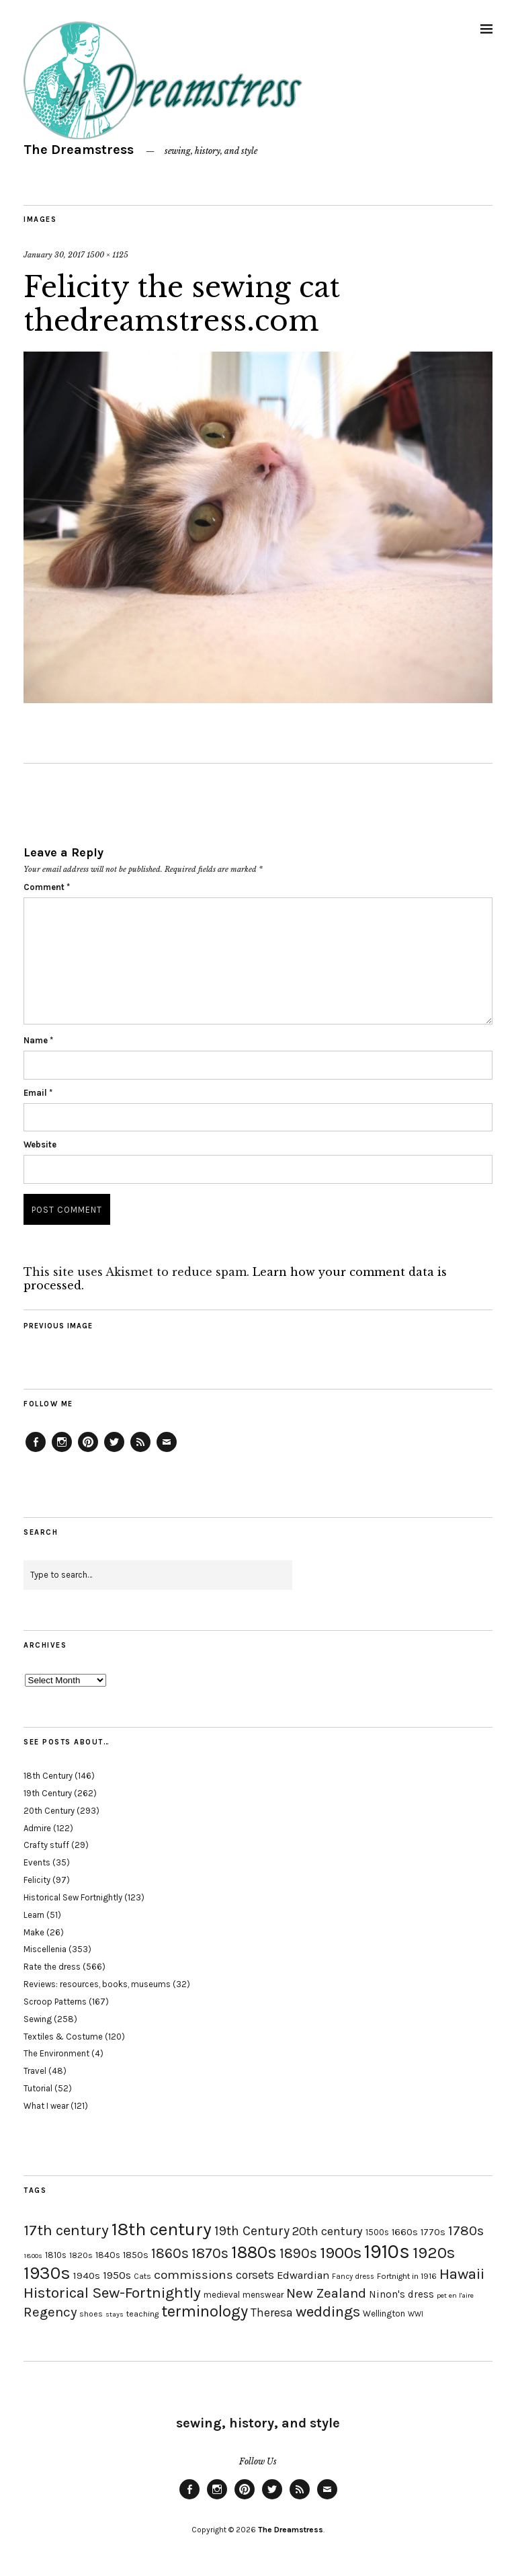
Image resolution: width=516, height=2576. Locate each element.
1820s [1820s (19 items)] (81, 2255)
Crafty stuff (46, 1845)
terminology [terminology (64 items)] (204, 2311)
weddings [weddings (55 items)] (328, 2311)
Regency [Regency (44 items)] (50, 2312)
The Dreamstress (79, 149)
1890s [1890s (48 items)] (298, 2253)
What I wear (46, 2106)
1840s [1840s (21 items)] (107, 2254)
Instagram (62, 1451)
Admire (37, 1828)
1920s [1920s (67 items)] (434, 2252)
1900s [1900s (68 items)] (340, 2252)
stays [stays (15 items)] (114, 2314)
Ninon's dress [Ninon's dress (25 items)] (401, 2294)
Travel (35, 2071)
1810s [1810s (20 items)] (56, 2255)
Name (38, 1040)
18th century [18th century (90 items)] (162, 2229)
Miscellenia (45, 1949)
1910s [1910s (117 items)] (387, 2251)
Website (40, 1144)
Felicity (37, 1880)
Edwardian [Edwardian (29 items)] (303, 2275)
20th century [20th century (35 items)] (327, 2231)
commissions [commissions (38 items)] (193, 2274)
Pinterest (88, 1451)
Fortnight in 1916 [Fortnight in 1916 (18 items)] (407, 2276)
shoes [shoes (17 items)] (91, 2314)
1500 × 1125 (107, 254)
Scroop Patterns (55, 2002)
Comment (47, 887)
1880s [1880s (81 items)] (254, 2252)
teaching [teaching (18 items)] (142, 2314)
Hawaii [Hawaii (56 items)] (461, 2274)
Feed (140, 1451)
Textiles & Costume (63, 2036)
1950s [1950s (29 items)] (117, 2275)
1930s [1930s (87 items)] (47, 2273)
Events (37, 1862)
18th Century (48, 1776)
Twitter (114, 1451)
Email (38, 1093)
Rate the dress (52, 1967)
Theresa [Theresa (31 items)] (272, 2312)
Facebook (36, 1451)
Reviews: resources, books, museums (97, 1984)
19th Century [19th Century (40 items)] (252, 2231)
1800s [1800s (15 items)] (33, 2255)
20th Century (49, 1811)
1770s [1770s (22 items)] (433, 2232)
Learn (34, 1915)
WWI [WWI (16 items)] (415, 2314)
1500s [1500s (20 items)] (377, 2232)
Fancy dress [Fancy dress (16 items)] (353, 2276)
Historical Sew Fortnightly (73, 1897)
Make (34, 1932)
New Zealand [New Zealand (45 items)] (326, 2293)
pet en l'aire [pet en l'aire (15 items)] (455, 2295)
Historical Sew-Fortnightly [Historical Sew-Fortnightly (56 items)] (112, 2293)
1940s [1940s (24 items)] (86, 2275)
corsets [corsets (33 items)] (255, 2275)
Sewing (38, 2019)
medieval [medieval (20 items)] (222, 2295)
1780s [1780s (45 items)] (466, 2230)
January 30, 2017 (54, 254)
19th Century (48, 1793)
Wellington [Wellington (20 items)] (384, 2313)
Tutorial (38, 2088)
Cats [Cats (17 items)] (142, 2276)
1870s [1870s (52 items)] (209, 2253)
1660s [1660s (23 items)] (405, 2232)
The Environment (56, 2053)
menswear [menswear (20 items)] (263, 2295)
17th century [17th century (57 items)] (66, 2230)
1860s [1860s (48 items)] (170, 2253)
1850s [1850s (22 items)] (135, 2255)
